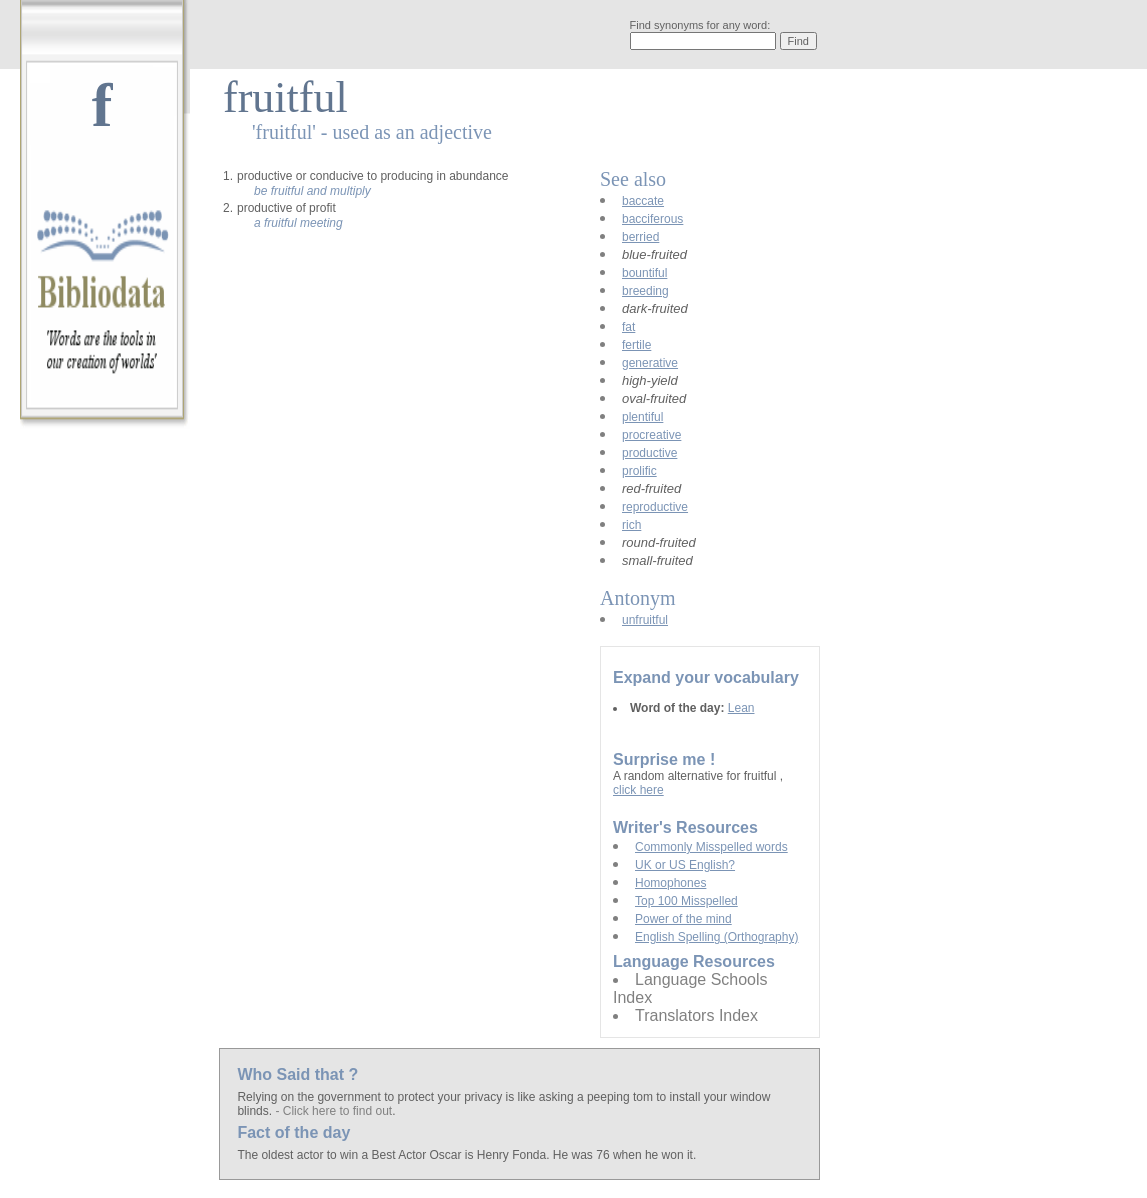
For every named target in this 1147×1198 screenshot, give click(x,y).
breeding (645, 291)
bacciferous (652, 219)
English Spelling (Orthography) (716, 937)
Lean (741, 708)
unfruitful (645, 620)
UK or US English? (685, 865)
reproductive (655, 507)
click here (638, 790)
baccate (643, 201)
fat (628, 327)
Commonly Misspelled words (711, 847)
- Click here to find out (333, 1111)
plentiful (642, 417)
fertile (636, 345)
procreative (651, 435)
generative (650, 363)
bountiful (644, 273)
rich (631, 525)
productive (649, 453)
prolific (639, 471)
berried (640, 237)
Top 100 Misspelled (686, 901)
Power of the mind (683, 919)
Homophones (670, 883)
